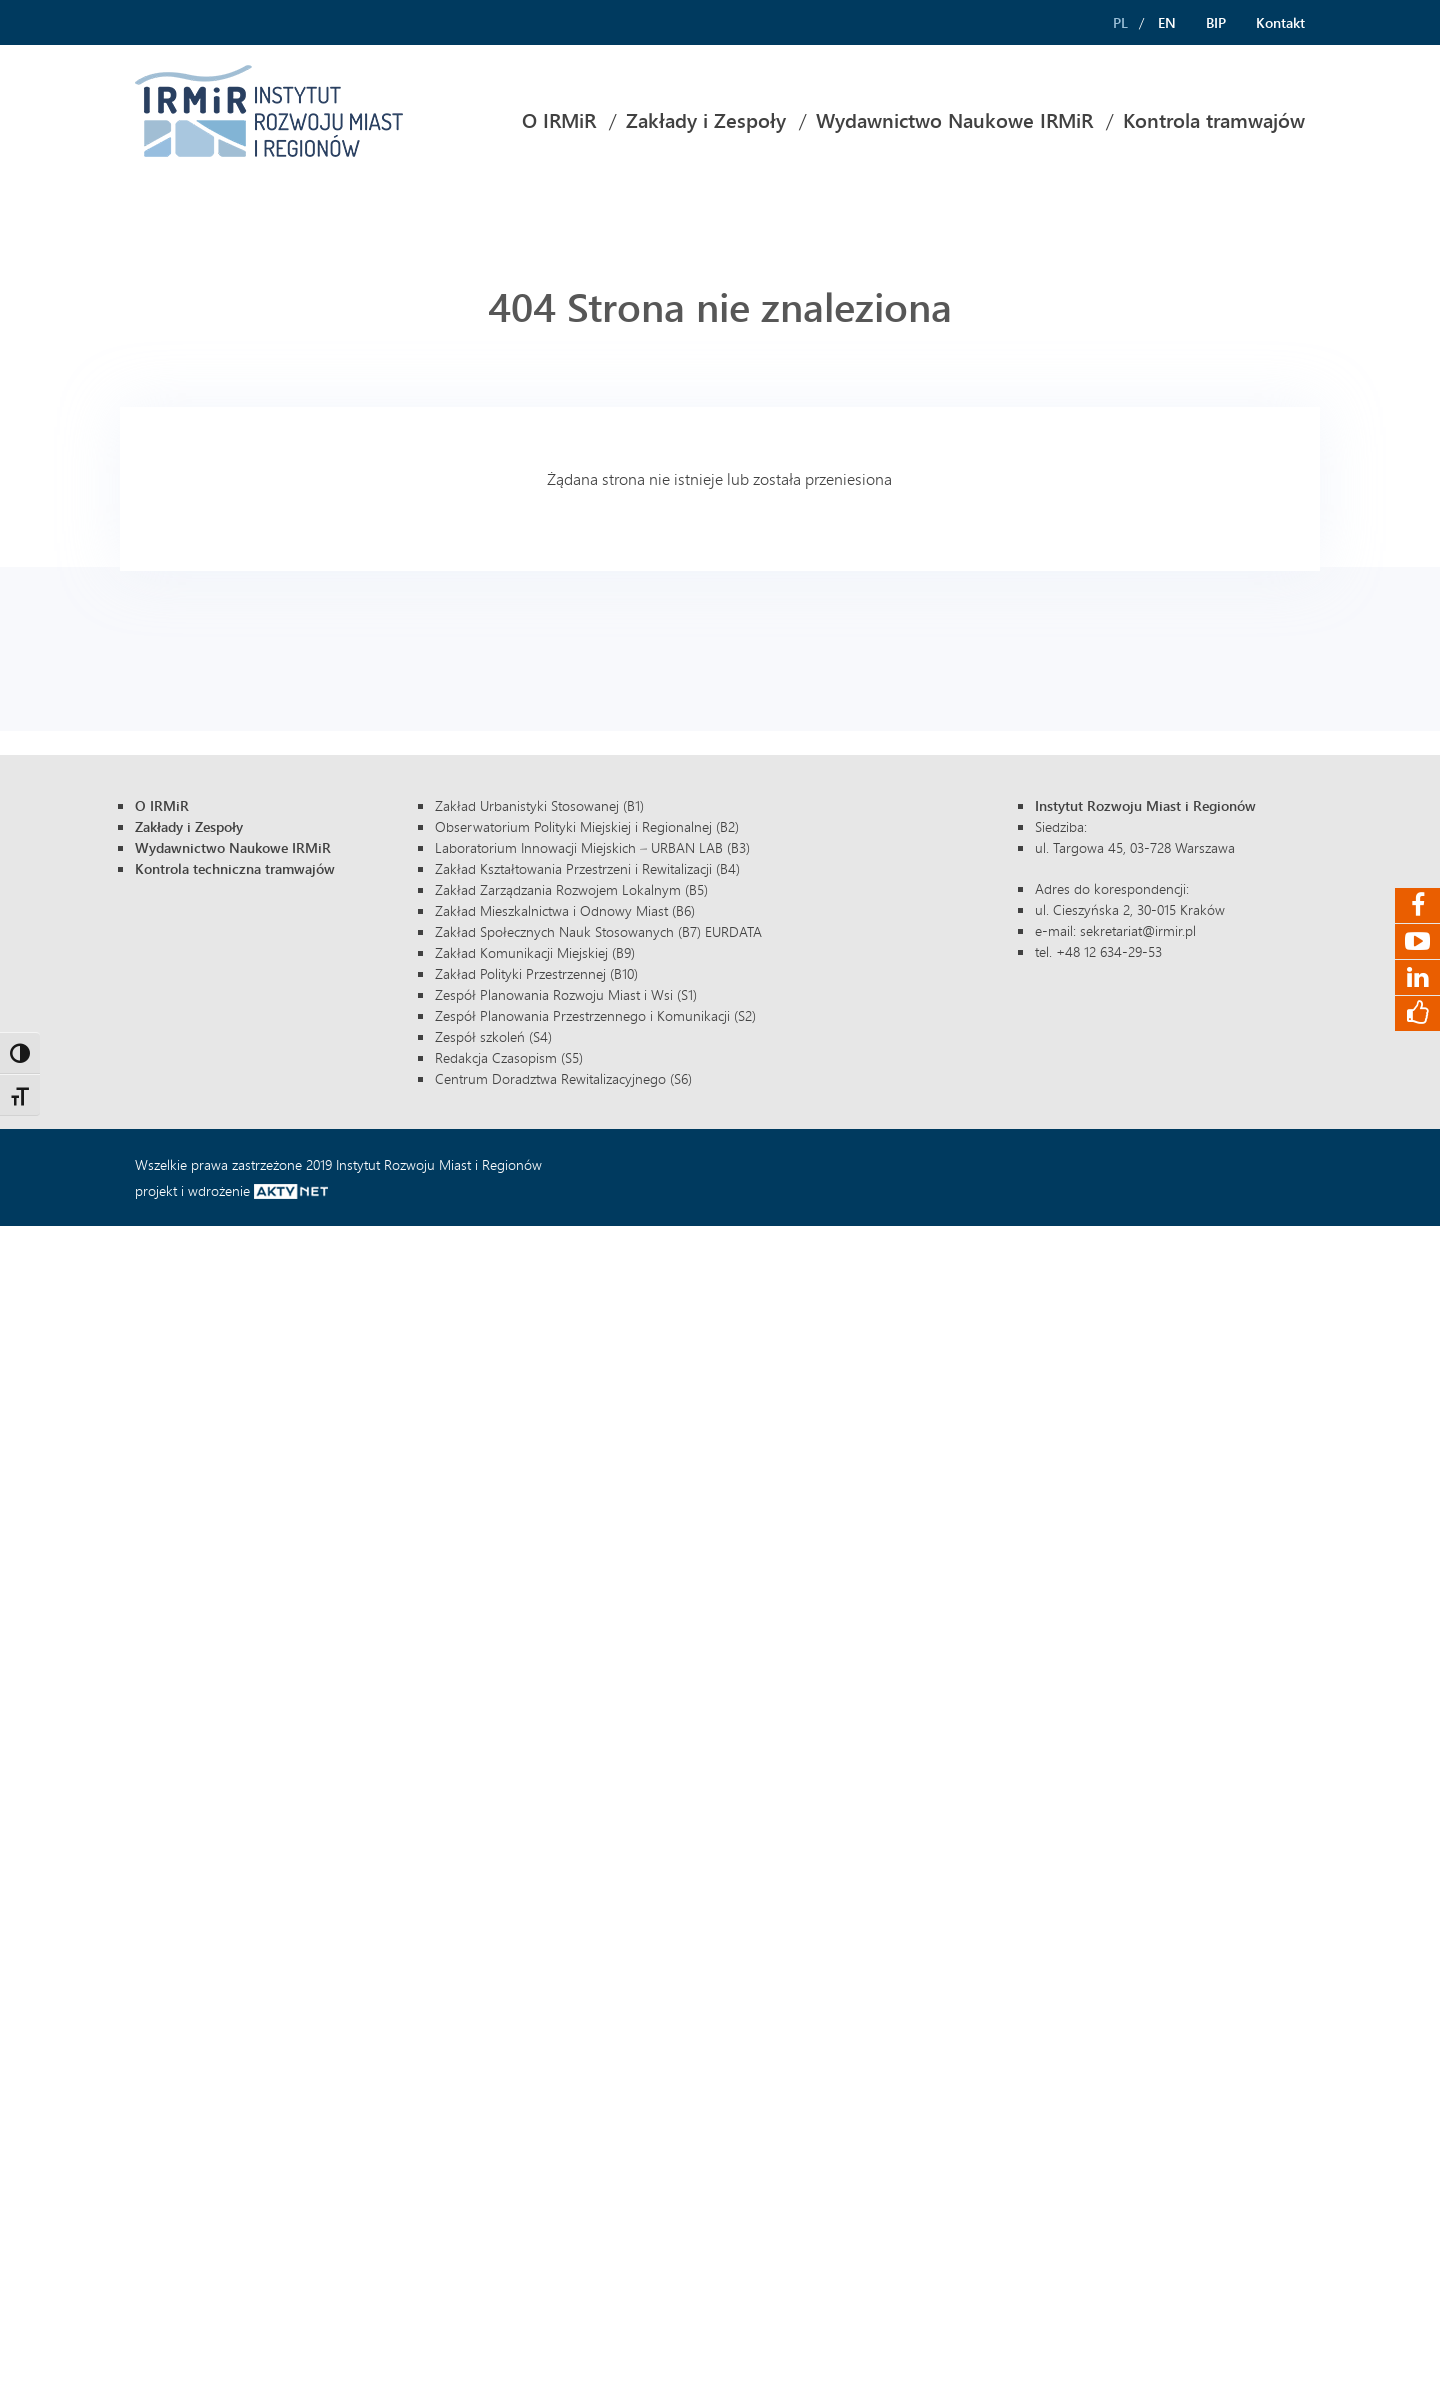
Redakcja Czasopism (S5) (509, 1057)
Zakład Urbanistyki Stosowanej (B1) (539, 805)
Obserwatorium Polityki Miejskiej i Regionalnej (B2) (587, 826)
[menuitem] (559, 121)
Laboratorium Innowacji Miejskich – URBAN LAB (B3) (592, 847)
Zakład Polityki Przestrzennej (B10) (536, 973)
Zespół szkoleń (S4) (493, 1036)
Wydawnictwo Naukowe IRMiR (954, 120)
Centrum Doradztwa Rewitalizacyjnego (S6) (563, 1078)
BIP (1216, 22)
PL (1120, 22)
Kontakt (1280, 22)
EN (1167, 22)
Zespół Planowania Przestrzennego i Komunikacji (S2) (595, 1015)
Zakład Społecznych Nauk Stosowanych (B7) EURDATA (598, 931)
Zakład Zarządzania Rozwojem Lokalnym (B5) (571, 889)
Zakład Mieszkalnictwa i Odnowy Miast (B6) (565, 910)
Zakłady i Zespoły (706, 120)
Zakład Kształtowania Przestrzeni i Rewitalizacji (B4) (587, 868)
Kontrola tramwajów (1214, 120)
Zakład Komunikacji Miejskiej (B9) (535, 952)
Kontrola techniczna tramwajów (235, 868)
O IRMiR (559, 120)
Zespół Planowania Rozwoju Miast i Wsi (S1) (566, 994)
